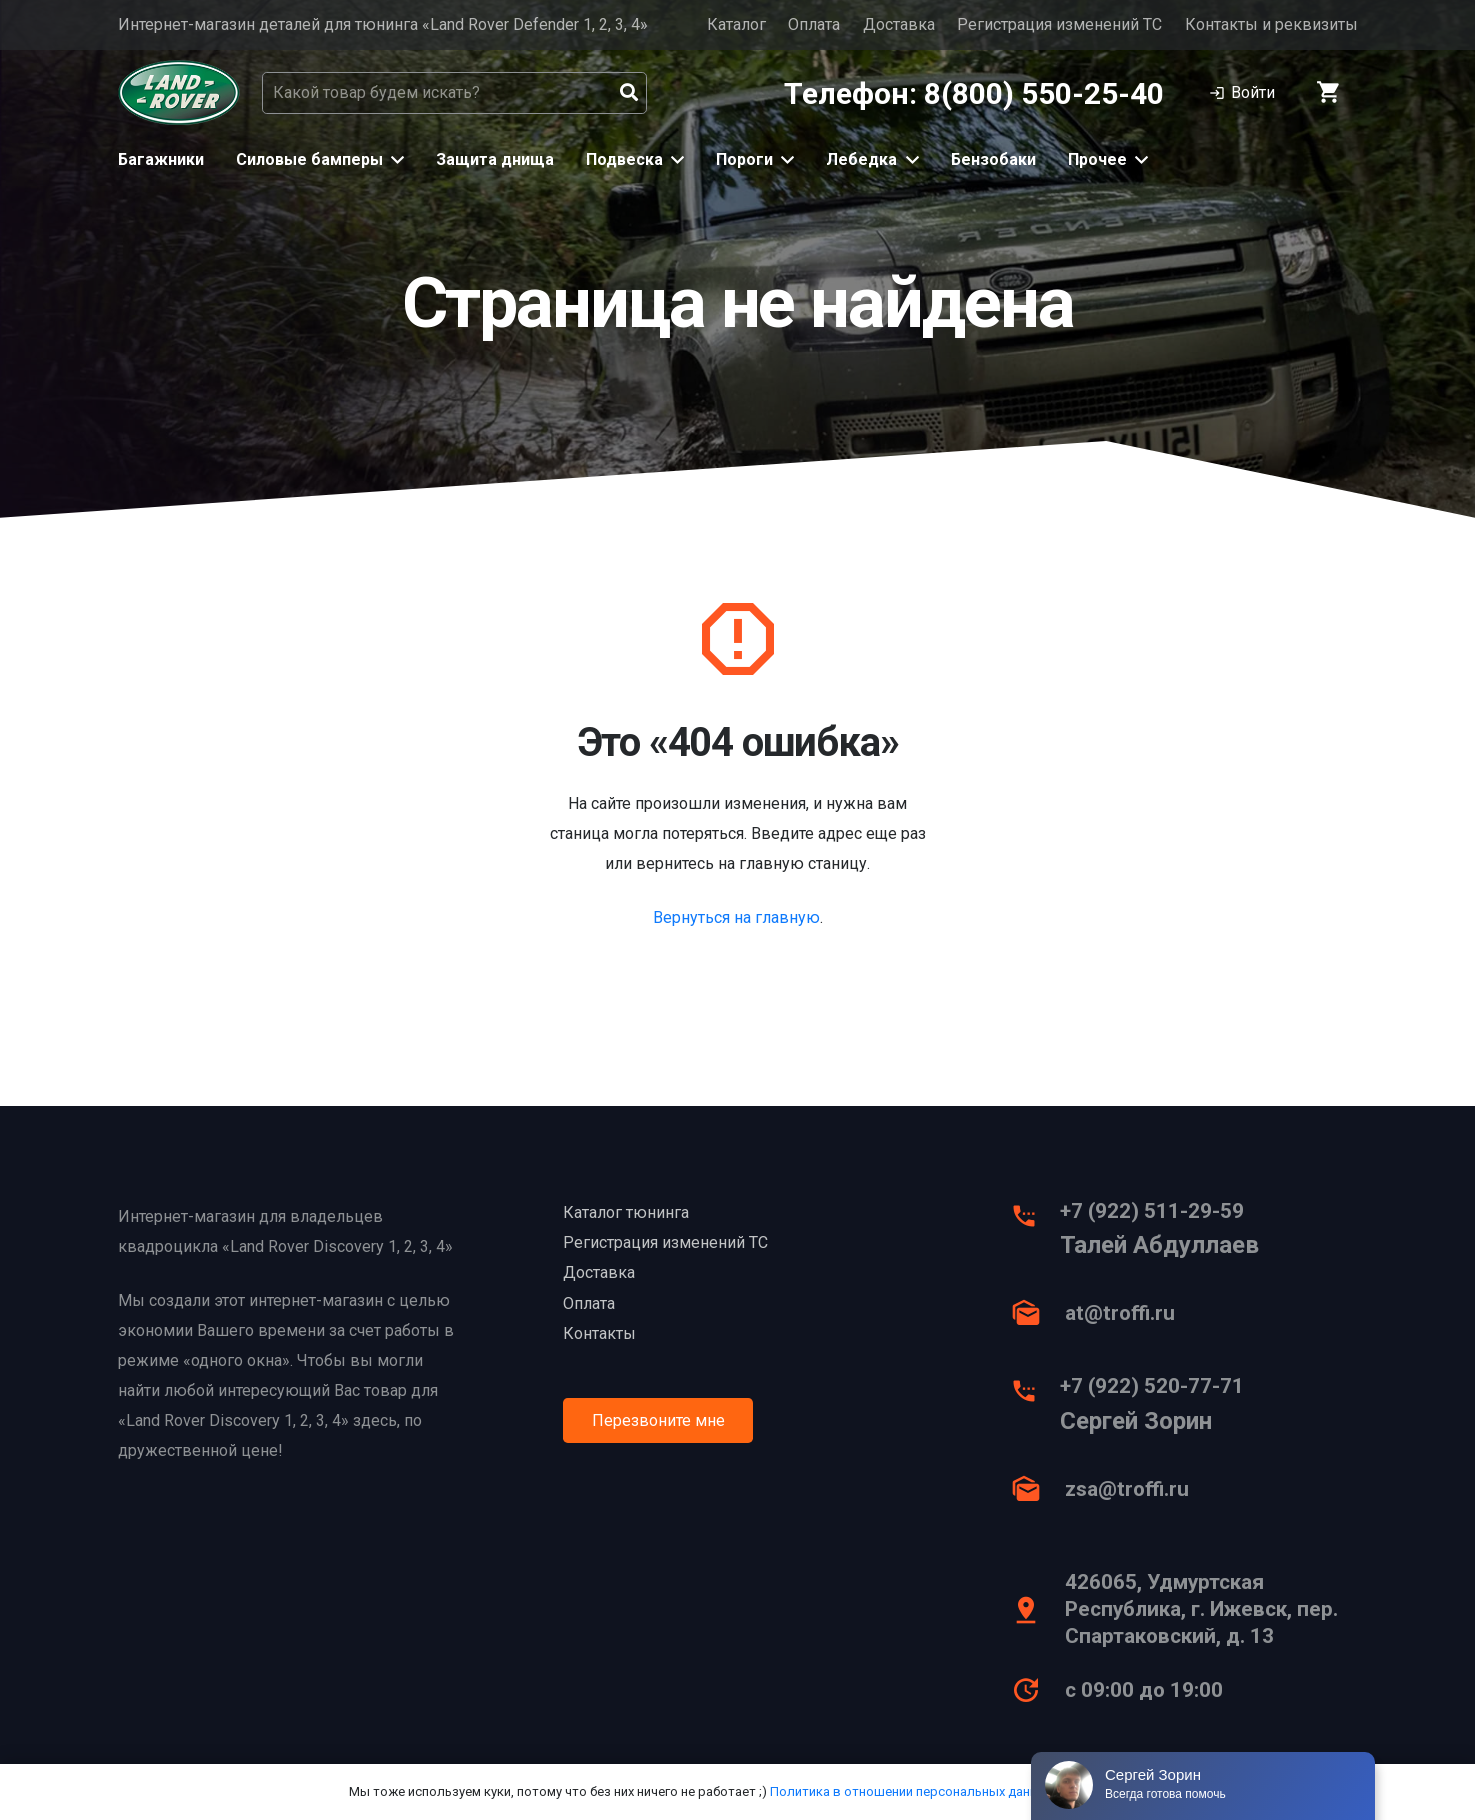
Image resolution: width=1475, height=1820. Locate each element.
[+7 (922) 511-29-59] (1033, 1221)
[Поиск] (629, 93)
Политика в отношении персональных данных (911, 1791)
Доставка (899, 24)
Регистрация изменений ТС (1059, 24)
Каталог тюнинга (626, 1212)
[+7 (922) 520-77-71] (1033, 1396)
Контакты (599, 1333)
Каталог (736, 24)
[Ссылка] (179, 92)
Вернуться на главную (736, 917)
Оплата (814, 24)
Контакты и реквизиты (1271, 24)
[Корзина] (1328, 92)
